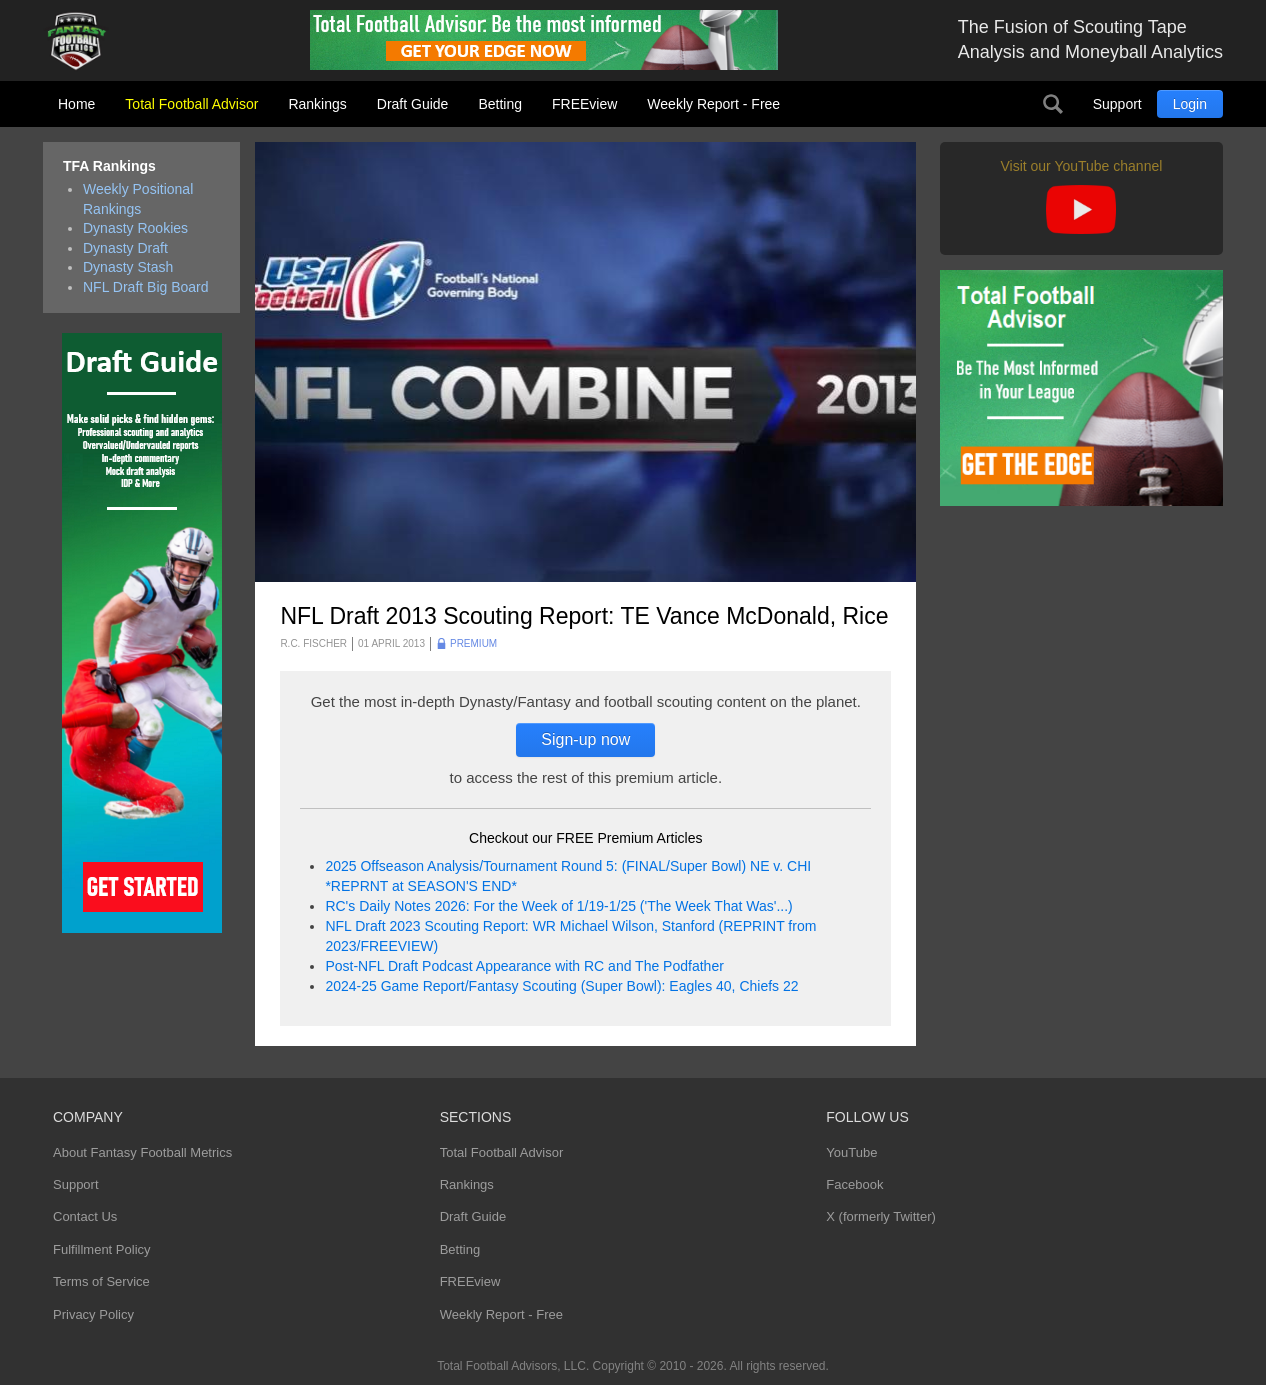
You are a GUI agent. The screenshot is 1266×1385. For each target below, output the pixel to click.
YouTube (851, 1152)
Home (76, 104)
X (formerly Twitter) (881, 1216)
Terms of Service (101, 1281)
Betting (500, 104)
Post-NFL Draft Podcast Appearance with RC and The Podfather (524, 966)
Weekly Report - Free (713, 104)
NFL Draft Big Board (146, 287)
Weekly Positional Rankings (138, 199)
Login (1190, 104)
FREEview (584, 104)
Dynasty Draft (125, 248)
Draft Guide (413, 104)
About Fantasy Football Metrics (142, 1152)
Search (1053, 104)
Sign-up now (585, 739)
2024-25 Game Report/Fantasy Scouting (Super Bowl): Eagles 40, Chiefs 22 (561, 986)
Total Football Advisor (191, 104)
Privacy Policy (93, 1314)
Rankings (317, 104)
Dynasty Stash (128, 267)
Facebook (854, 1184)
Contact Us (85, 1216)
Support (1117, 104)
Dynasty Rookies (135, 228)
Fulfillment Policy (102, 1249)
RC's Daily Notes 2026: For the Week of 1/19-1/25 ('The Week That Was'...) (558, 906)
